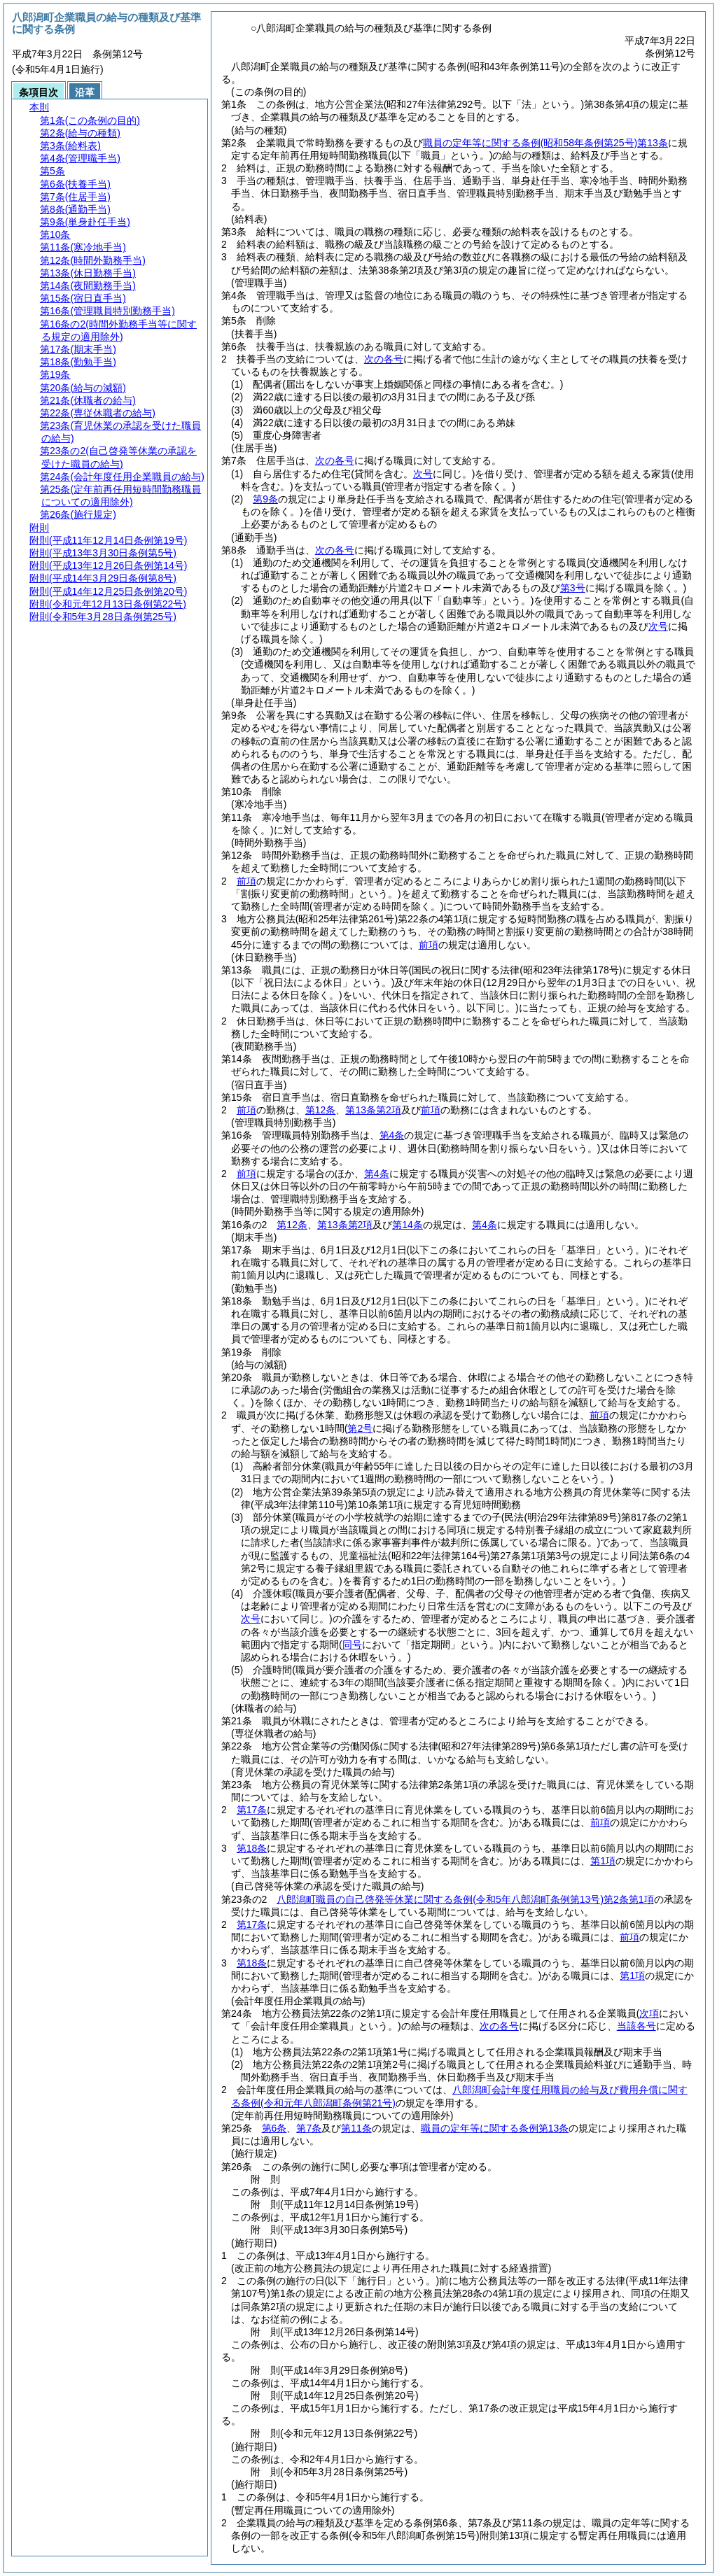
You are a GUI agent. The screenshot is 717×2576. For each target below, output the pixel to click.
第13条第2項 (373, 1109)
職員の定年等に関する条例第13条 (545, 142)
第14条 (407, 1224)
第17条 (252, 1809)
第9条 (265, 499)
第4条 (392, 1135)
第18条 (252, 1848)
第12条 (320, 1109)
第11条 (356, 2128)
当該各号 (636, 2026)
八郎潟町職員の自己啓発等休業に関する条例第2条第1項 (465, 1899)
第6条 (274, 2128)
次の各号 (383, 359)
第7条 (308, 2128)
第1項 (602, 1860)
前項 (246, 881)
